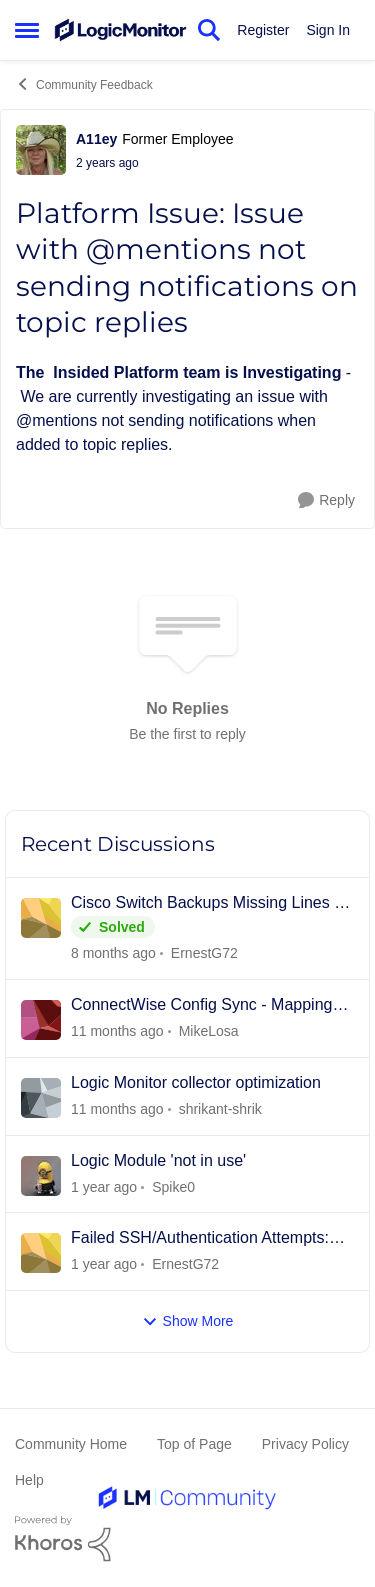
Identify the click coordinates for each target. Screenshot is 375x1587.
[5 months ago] (117, 1031)
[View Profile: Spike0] (41, 1176)
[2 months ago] (113, 953)
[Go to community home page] (120, 30)
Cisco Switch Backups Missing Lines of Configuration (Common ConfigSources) (209, 904)
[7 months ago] (104, 1264)
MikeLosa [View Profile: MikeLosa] (209, 1031)
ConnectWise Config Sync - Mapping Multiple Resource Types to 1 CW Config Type (201, 1006)
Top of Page (194, 1444)
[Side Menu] (27, 30)
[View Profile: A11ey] (41, 150)
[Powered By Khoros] (187, 1539)
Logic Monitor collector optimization (196, 1082)
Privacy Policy (305, 1444)
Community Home (71, 1444)
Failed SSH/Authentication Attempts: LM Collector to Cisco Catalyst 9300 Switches (200, 1239)
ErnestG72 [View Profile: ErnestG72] (204, 953)
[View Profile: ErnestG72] (41, 918)
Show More (188, 1321)
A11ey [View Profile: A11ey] (96, 139)
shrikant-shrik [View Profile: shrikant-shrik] (220, 1109)
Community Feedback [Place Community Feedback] (84, 84)
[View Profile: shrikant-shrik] (41, 1098)
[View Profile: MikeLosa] (41, 1020)
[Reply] (326, 500)
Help (29, 1480)
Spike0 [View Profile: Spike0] (173, 1186)
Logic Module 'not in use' (158, 1160)
